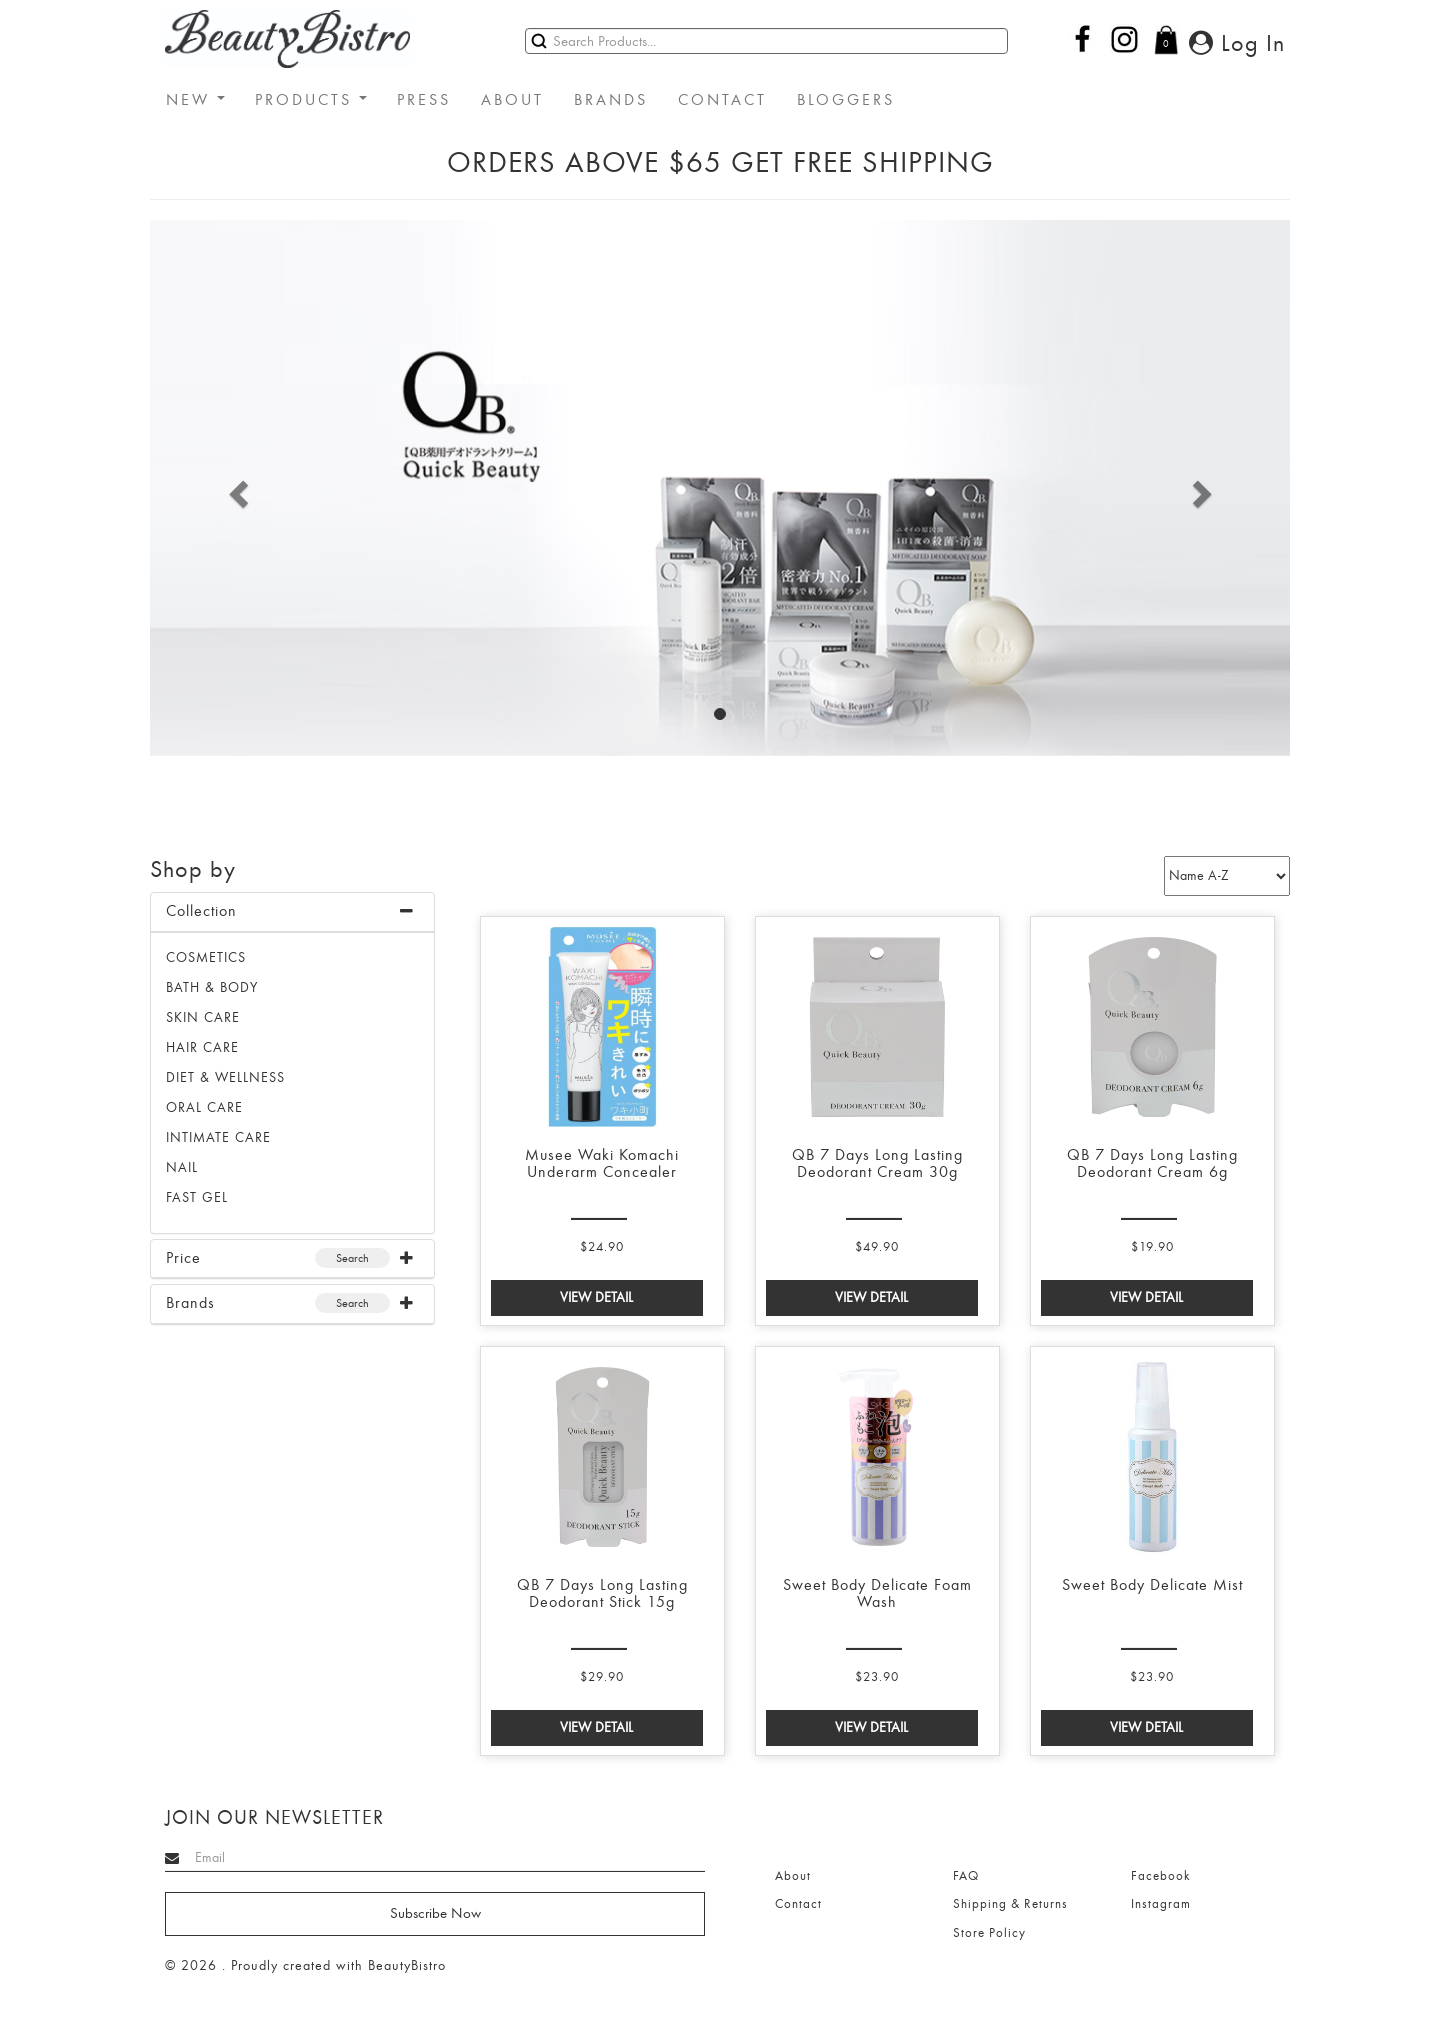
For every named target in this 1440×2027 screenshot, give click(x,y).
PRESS (424, 100)
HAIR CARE (202, 1047)
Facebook (1160, 1876)
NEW (195, 100)
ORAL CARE (204, 1107)
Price (183, 1258)
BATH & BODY (212, 987)
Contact (798, 1904)
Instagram (1161, 1904)
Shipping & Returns (1010, 1904)
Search (352, 1258)
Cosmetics (206, 957)
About (793, 1876)
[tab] (292, 912)
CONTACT (722, 100)
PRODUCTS (311, 100)
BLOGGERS (846, 100)
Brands (190, 1303)
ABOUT (512, 100)
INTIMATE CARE (218, 1137)
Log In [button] (1237, 43)
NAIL (182, 1167)
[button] (235, 488)
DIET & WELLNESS (225, 1077)
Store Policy (989, 1933)
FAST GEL (197, 1197)
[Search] (766, 41)
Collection (201, 911)
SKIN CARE (203, 1017)
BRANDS (611, 100)
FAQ (966, 1876)
